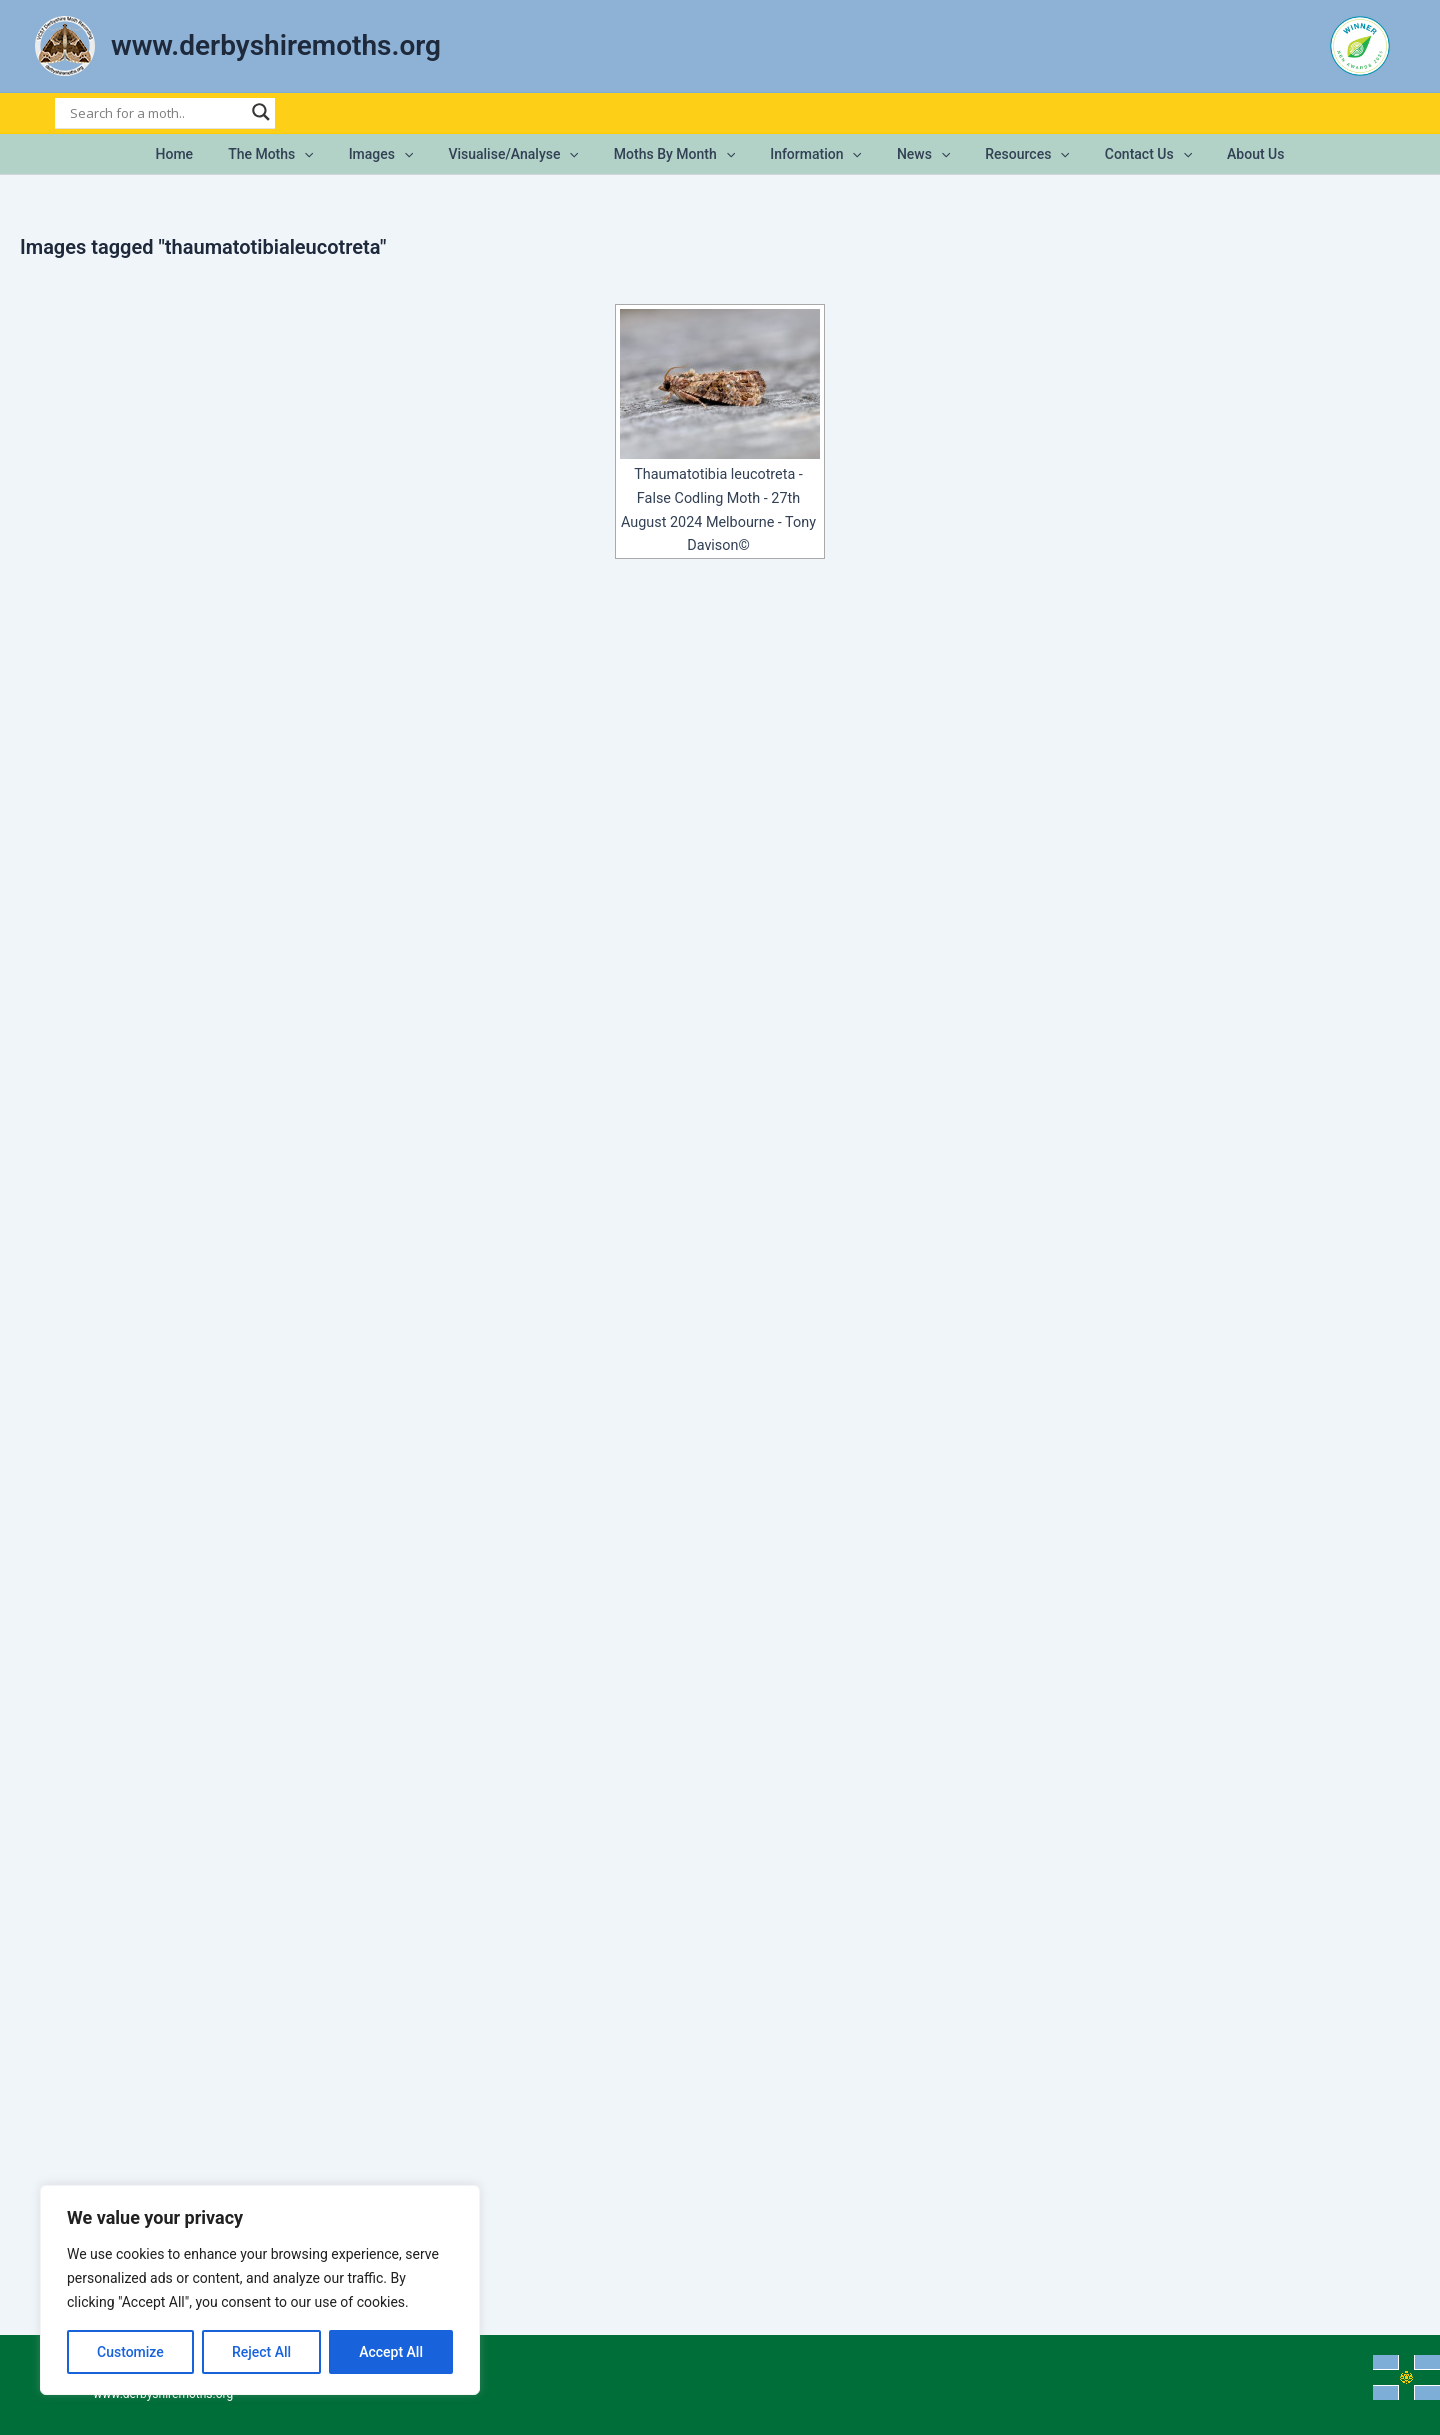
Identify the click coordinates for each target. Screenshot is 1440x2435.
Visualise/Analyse (524, 154)
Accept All (391, 2352)
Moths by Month (677, 154)
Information (813, 154)
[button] (329, 154)
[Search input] (156, 113)
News (912, 154)
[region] (260, 2290)
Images (398, 154)
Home (206, 154)
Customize (130, 2352)
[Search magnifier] (261, 112)
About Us (1224, 154)
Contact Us (1123, 154)
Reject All (261, 2352)
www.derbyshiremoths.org (276, 45)
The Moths (296, 154)
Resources (1010, 154)
